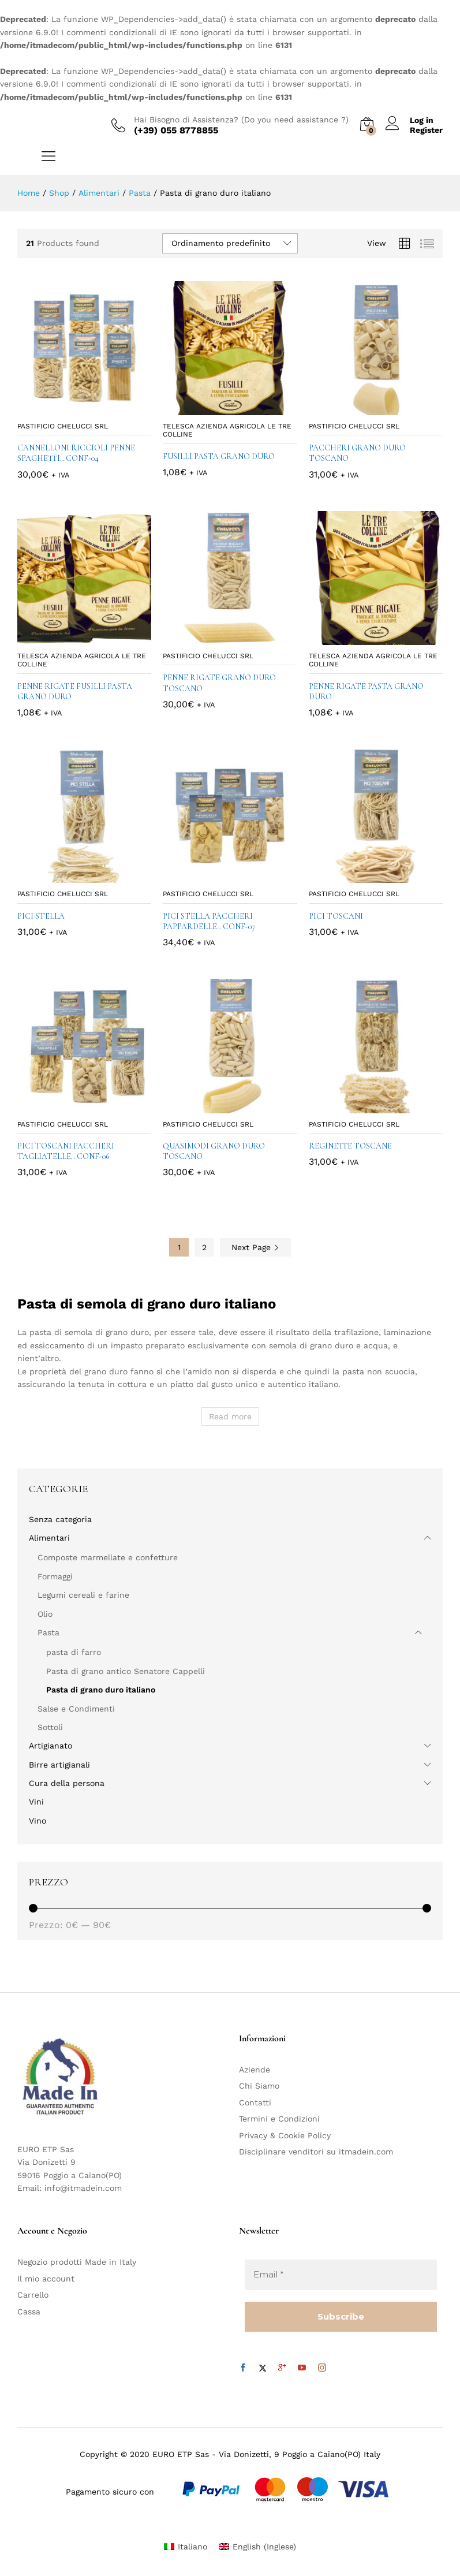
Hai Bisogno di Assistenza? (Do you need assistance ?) (241, 119)
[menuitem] (185, 2546)
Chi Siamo (259, 2085)
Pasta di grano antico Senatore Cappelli (125, 1671)
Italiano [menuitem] (192, 2546)
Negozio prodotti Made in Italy (76, 2261)
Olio (45, 1614)
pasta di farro (73, 1652)
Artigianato (50, 1745)
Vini (36, 1801)
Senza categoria (60, 1519)
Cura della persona (66, 1783)
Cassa (28, 2311)
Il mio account (45, 2278)
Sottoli (50, 1727)
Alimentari (49, 1537)
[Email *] (341, 2275)
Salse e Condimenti (76, 1708)
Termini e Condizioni (279, 2118)
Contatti (255, 2102)
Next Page (255, 1247)
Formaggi (55, 1576)
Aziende (254, 2069)
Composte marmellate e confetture (108, 1557)
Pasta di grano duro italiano (100, 1689)
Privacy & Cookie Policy (285, 2135)
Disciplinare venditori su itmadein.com (316, 2151)
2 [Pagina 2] (204, 1247)
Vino (37, 1820)
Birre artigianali (59, 1764)
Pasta (48, 1632)
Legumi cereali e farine (83, 1595)
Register (426, 130)
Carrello (32, 2294)
